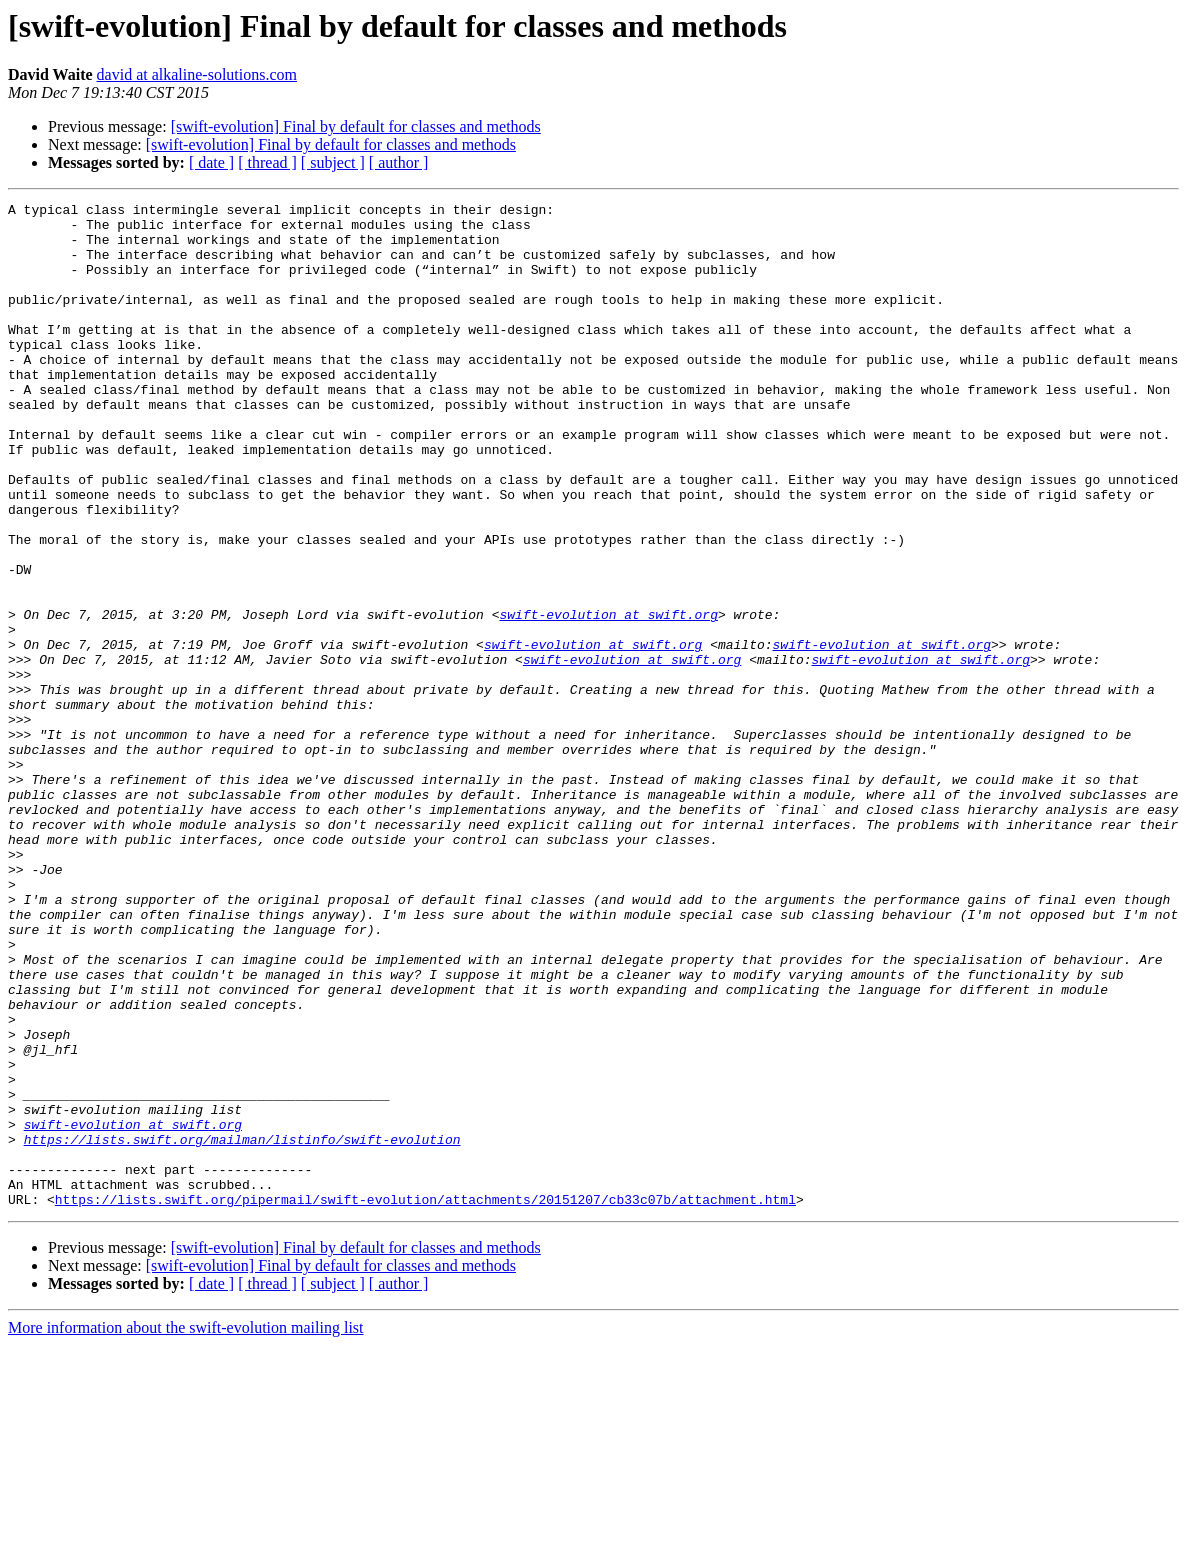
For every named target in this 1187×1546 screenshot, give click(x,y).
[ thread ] (267, 162)
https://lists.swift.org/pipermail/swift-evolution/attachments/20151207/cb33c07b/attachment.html (425, 1400)
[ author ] (399, 162)
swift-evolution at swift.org (608, 698)
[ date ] (211, 162)
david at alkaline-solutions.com (197, 74)
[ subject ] (333, 162)
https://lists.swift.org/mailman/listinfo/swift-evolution (242, 1328)
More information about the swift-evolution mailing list (186, 1528)
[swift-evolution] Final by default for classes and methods (356, 126)
